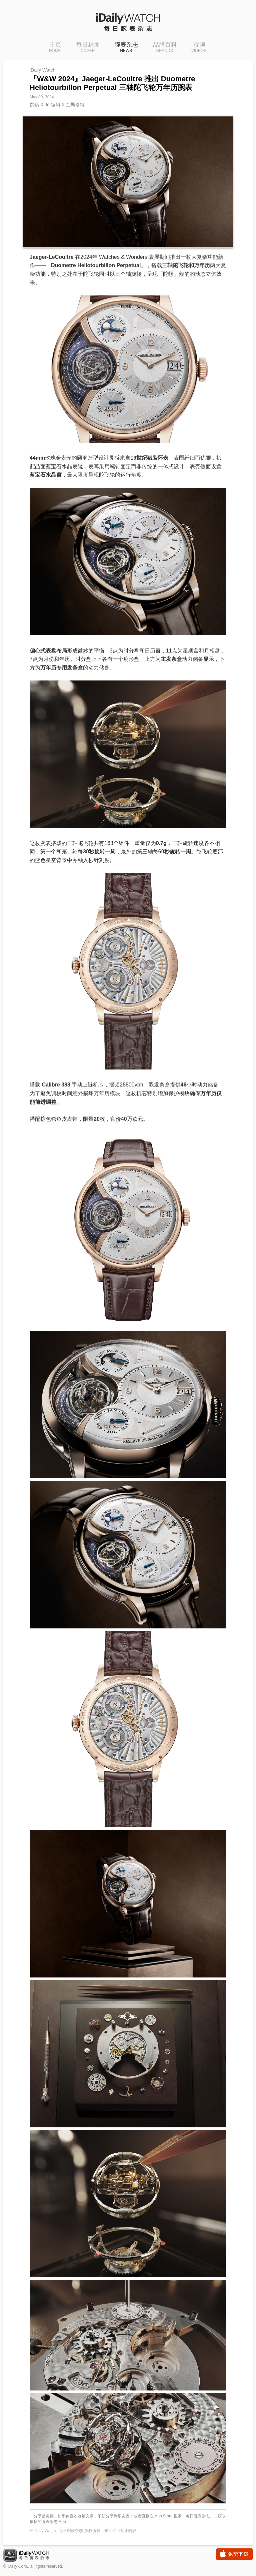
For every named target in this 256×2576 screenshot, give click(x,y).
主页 (55, 48)
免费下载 (234, 2554)
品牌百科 (165, 48)
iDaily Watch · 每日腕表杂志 (31, 2555)
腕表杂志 (126, 48)
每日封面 (88, 48)
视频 (198, 48)
